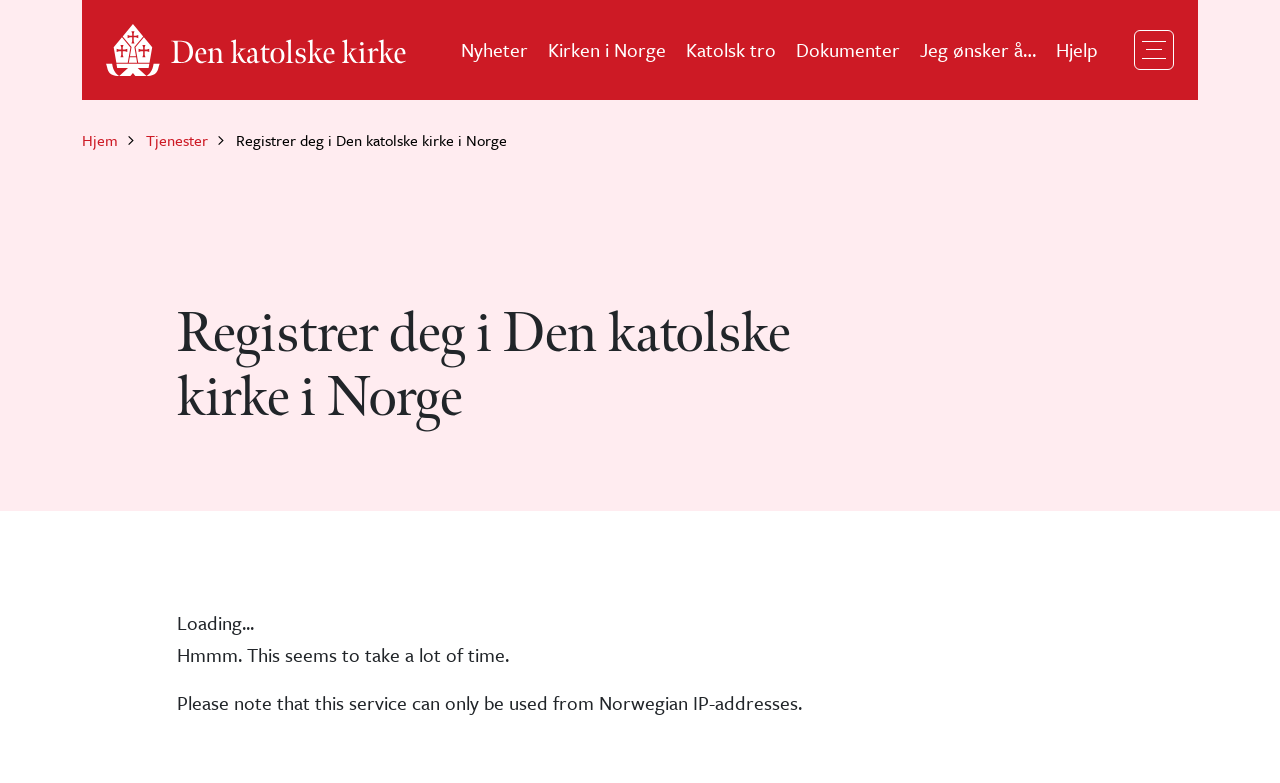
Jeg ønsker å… (978, 49)
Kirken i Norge (607, 49)
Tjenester (177, 140)
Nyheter (494, 49)
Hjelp (1077, 49)
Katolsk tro (731, 49)
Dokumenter (848, 49)
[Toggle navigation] (1154, 50)
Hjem (100, 140)
